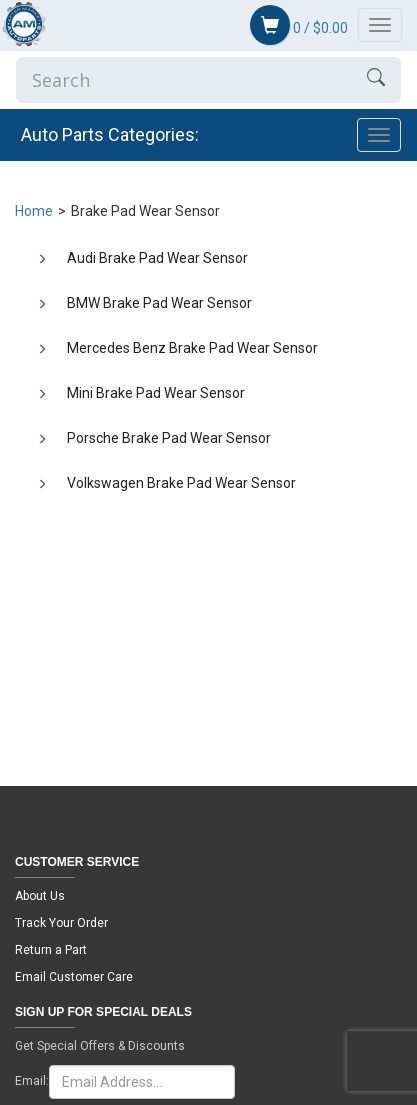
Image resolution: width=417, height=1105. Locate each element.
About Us (40, 896)
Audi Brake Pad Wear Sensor (157, 258)
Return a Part (51, 950)
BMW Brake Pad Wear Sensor (159, 303)
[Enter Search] (183, 80)
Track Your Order (61, 923)
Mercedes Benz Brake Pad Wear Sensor (192, 348)
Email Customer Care (74, 977)
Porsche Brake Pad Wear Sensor (169, 438)
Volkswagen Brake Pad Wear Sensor (181, 483)
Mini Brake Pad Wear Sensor (156, 393)
